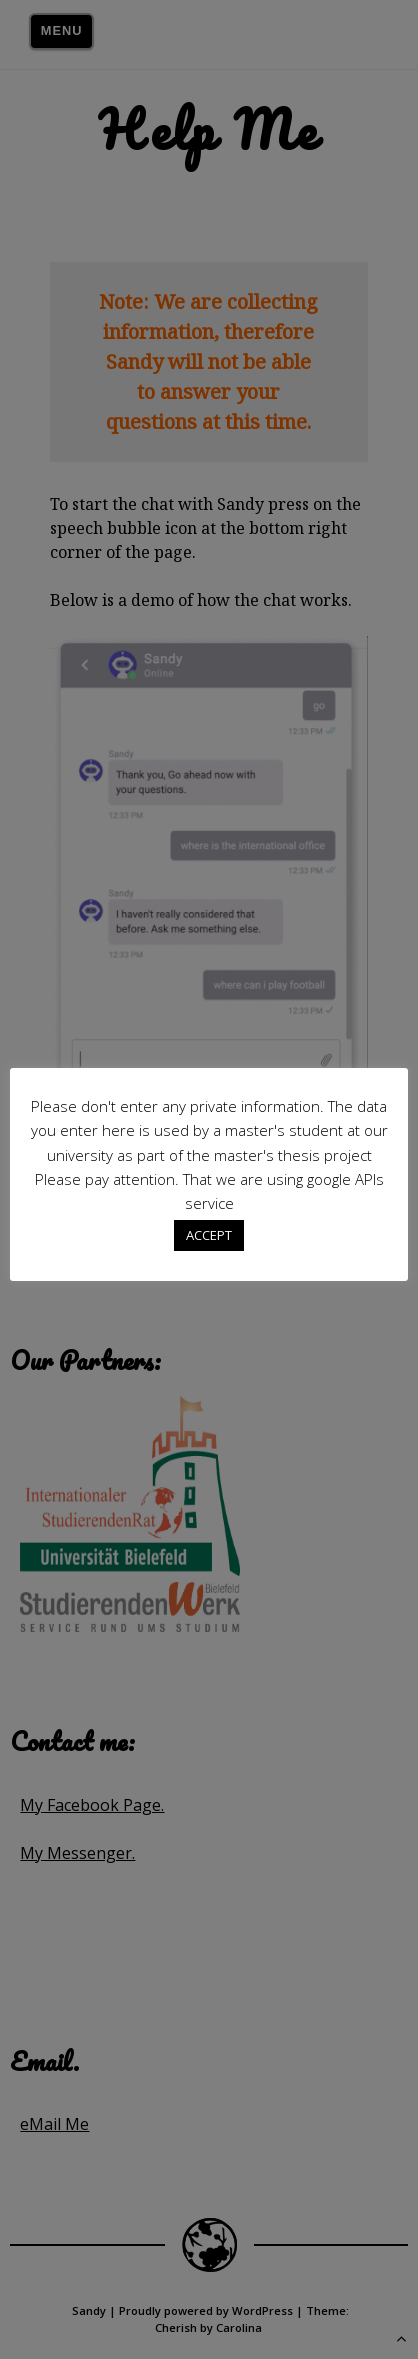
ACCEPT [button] (209, 1235)
